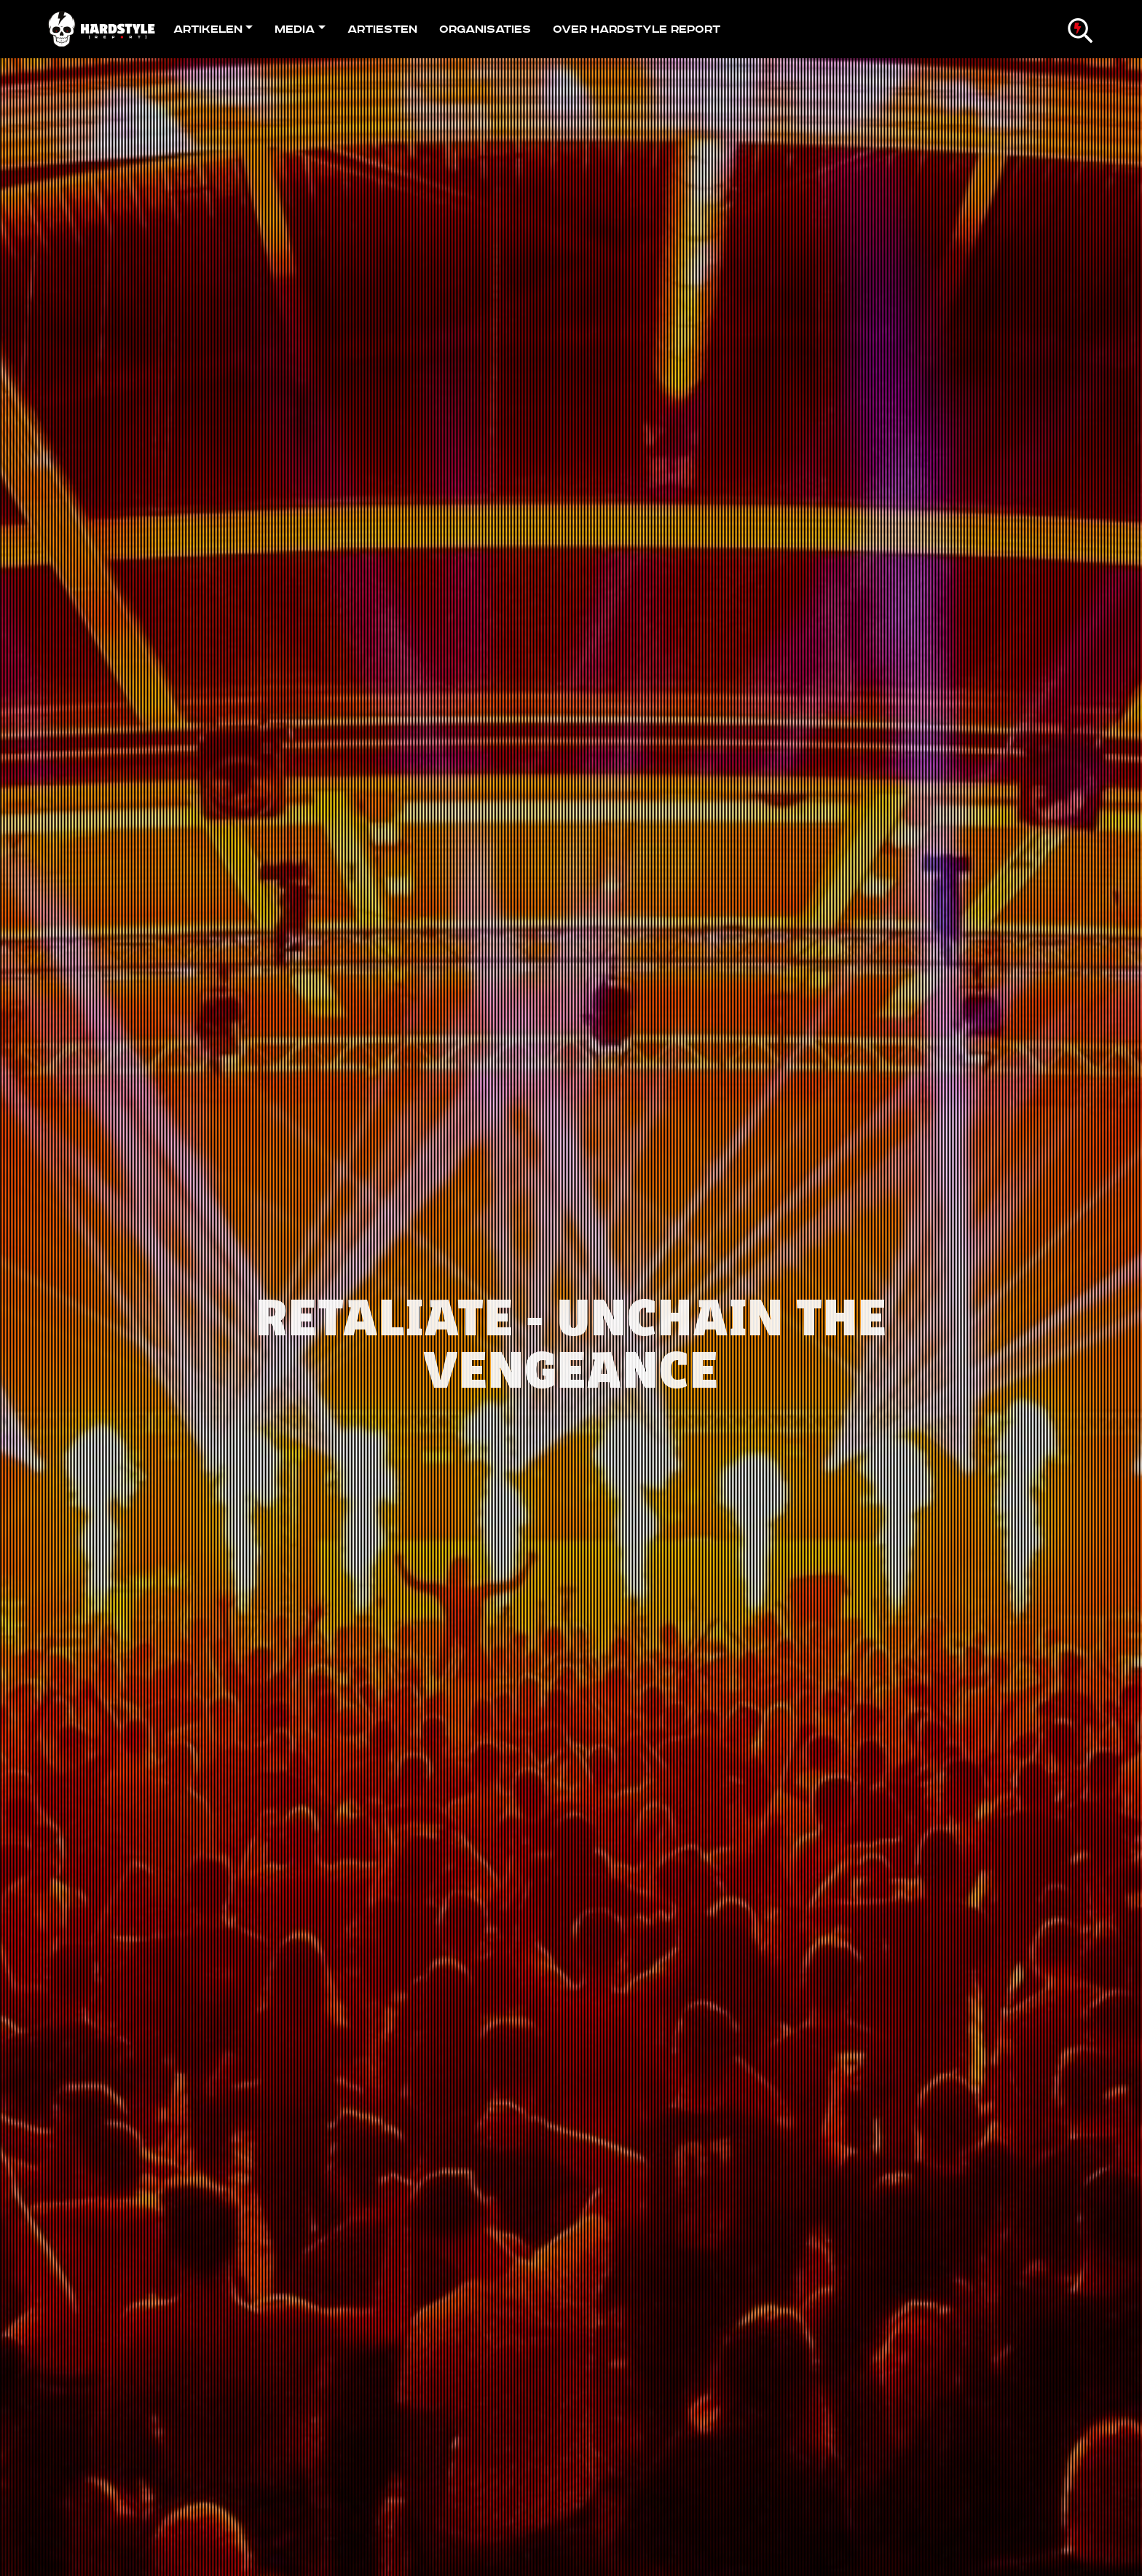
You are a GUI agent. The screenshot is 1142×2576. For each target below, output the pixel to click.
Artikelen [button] (208, 29)
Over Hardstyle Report (636, 29)
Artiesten (382, 29)
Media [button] (295, 29)
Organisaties (485, 29)
